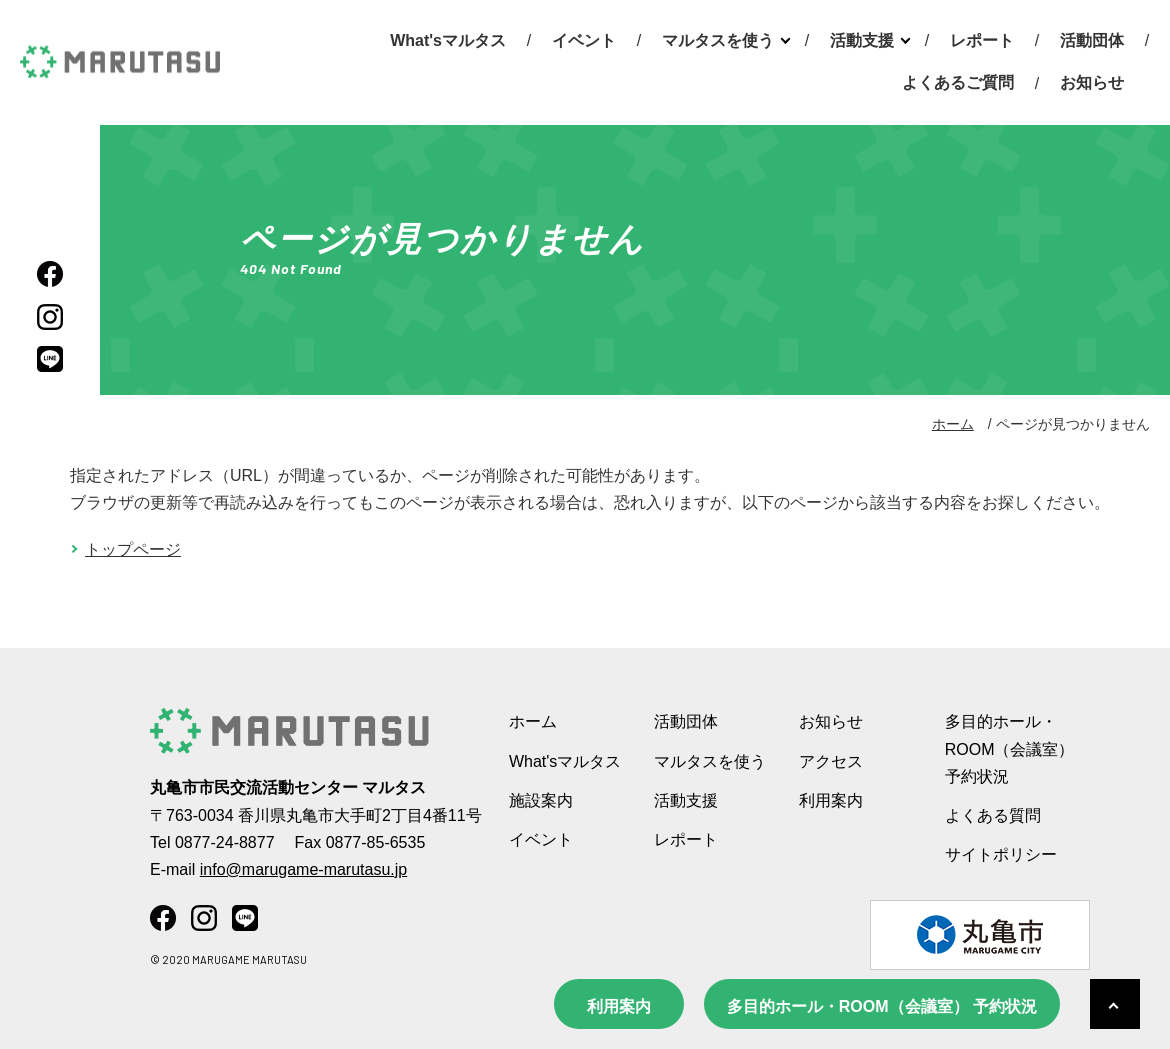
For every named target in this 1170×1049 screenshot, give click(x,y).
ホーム (953, 424)
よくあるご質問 (958, 82)
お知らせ (1092, 82)
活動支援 (862, 40)
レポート (982, 40)
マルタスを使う (718, 40)
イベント (584, 40)
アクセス (831, 761)
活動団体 (1092, 40)
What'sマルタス (448, 40)
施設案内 (541, 800)
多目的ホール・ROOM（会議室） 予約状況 (882, 1006)
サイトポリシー (1001, 854)
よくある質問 (993, 815)
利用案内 (619, 1006)
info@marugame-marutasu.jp (303, 869)
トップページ (133, 549)
